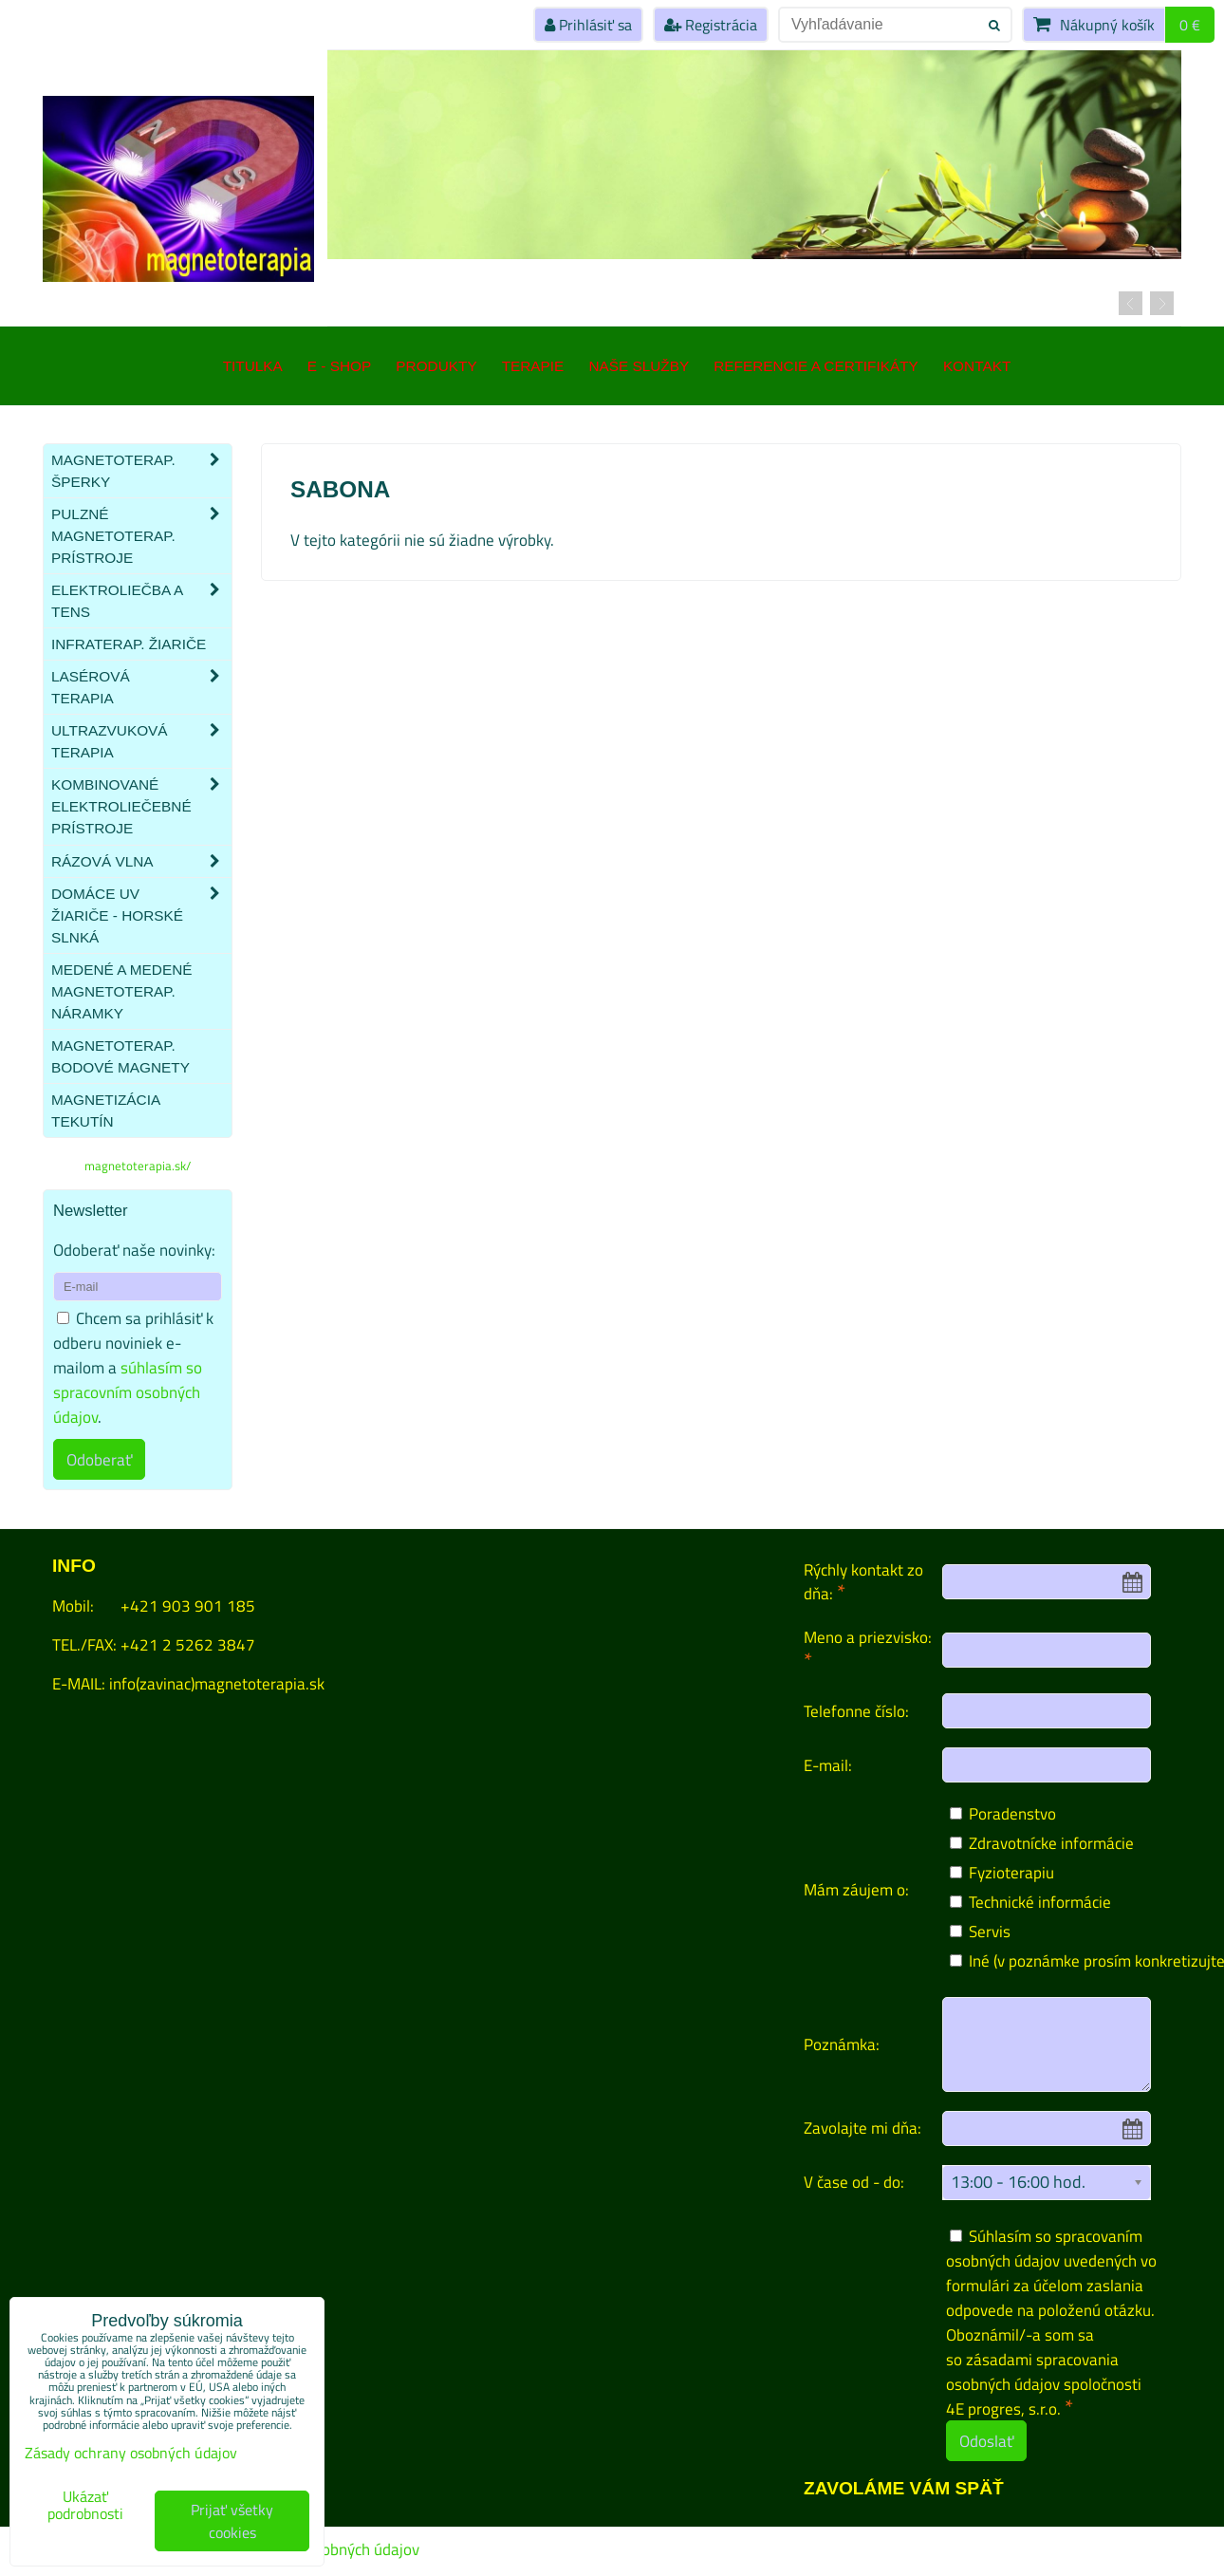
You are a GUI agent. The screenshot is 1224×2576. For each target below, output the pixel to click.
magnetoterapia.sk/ (137, 1165)
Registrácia (710, 24)
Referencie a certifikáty (816, 366)
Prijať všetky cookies (232, 2521)
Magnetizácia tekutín (105, 1110)
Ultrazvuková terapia (141, 741)
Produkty (436, 366)
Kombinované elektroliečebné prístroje (141, 806)
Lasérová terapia (141, 687)
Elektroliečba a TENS (141, 600)
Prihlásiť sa (588, 24)
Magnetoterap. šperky (141, 470)
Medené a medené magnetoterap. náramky (122, 991)
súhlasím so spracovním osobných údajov (127, 1391)
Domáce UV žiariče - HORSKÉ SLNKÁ (141, 915)
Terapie (533, 366)
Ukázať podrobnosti (85, 2506)
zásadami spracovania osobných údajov (1032, 2371)
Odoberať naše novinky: (134, 1249)
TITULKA (253, 366)
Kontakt (977, 366)
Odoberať (99, 1459)
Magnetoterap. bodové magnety (120, 1056)
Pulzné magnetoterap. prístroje (141, 535)
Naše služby (638, 366)
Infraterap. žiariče (128, 644)
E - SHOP (339, 366)
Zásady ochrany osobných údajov (131, 2452)
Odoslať (986, 2441)
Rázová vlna (141, 861)
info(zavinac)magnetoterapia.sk (217, 1683)
